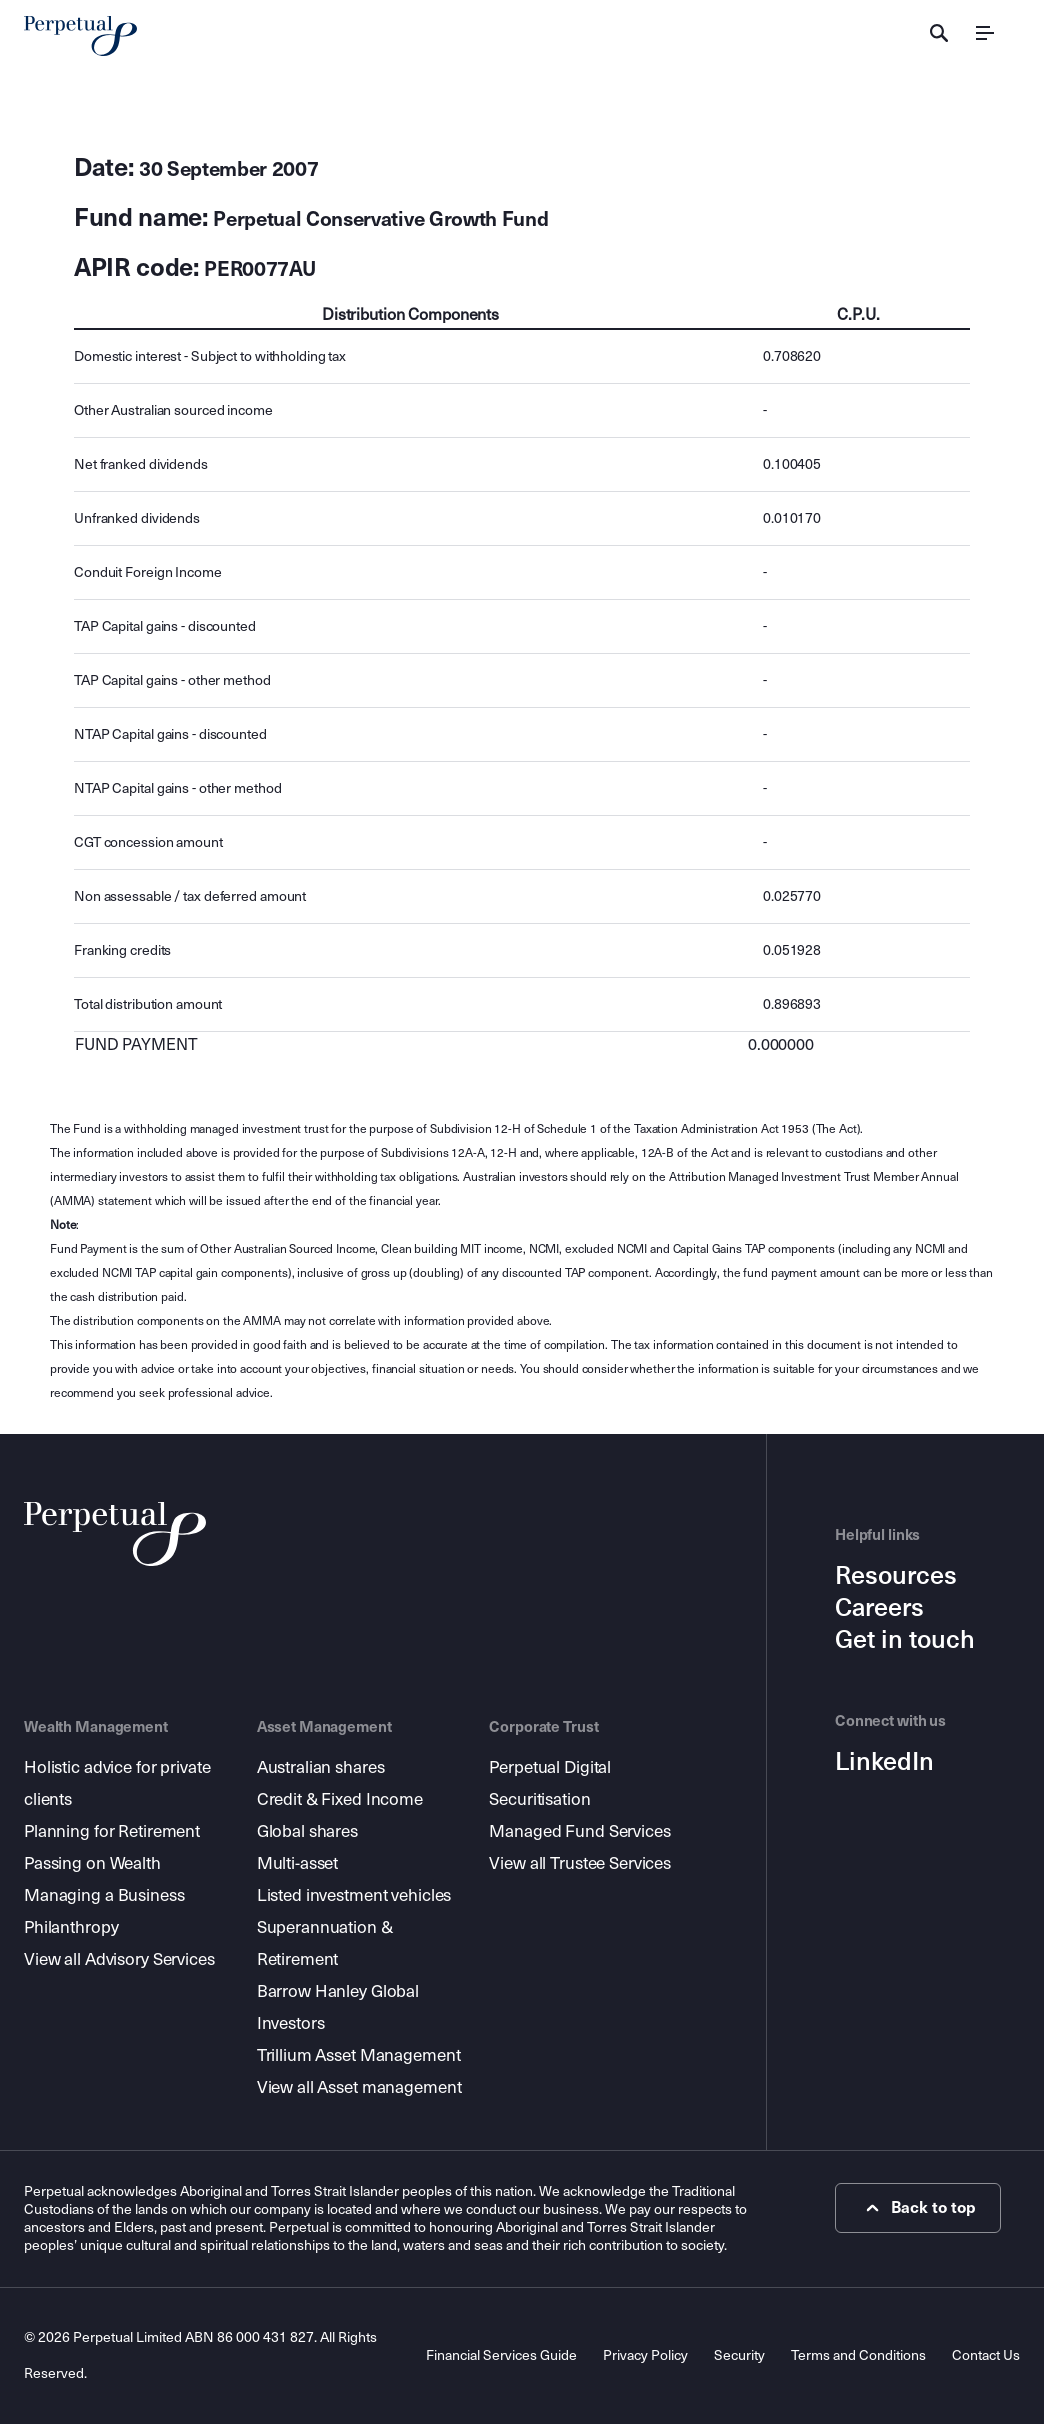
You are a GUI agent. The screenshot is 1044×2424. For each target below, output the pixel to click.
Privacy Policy (645, 2355)
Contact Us (986, 2355)
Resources (896, 1576)
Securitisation (539, 1799)
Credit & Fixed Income (340, 1799)
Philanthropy (71, 1927)
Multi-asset (298, 1863)
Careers (879, 1608)
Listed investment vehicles (354, 1895)
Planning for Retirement (112, 1831)
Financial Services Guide (501, 2355)
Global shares (307, 1831)
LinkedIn (884, 1762)
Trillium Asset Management (359, 2055)
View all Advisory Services (119, 1959)
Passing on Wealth (92, 1863)
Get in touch (905, 1640)
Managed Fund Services (579, 1831)
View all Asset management (359, 2087)
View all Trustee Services (580, 1863)
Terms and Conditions (858, 2355)
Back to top (918, 2208)
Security (739, 2355)
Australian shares (321, 1767)
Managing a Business (104, 1895)
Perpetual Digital (550, 1767)
